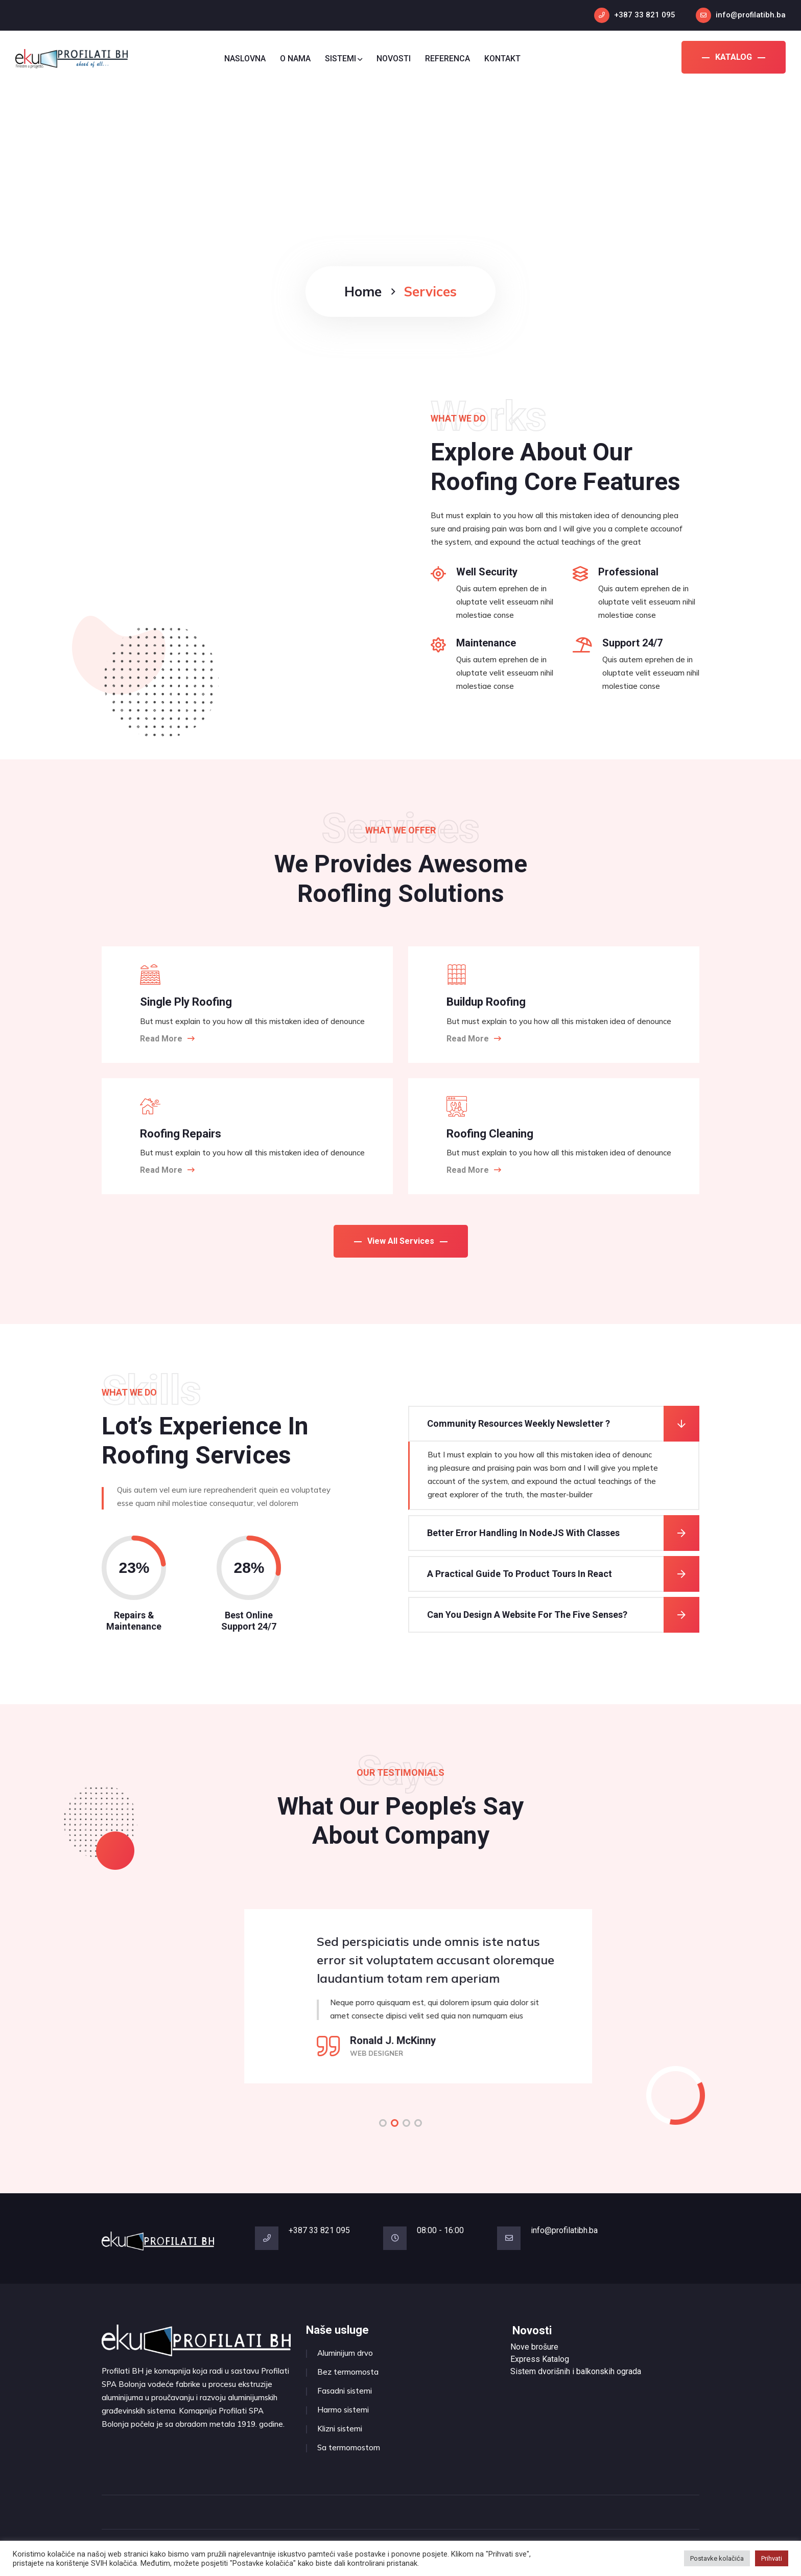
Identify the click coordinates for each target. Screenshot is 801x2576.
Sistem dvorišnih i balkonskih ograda (575, 2371)
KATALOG (733, 57)
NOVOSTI (393, 58)
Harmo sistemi (343, 2410)
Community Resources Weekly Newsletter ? (518, 1423)
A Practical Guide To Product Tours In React (519, 1573)
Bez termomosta (348, 2372)
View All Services (400, 1241)
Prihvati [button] (771, 2558)
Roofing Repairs (180, 1134)
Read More (167, 1038)
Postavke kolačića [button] (717, 2558)
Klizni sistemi (339, 2428)
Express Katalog (539, 2359)
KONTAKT (502, 58)
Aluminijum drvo (345, 2353)
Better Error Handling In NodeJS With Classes (523, 1532)
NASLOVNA (245, 58)
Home (363, 291)
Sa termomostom (348, 2447)
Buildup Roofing (486, 1002)
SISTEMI (343, 58)
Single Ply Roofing (186, 1002)
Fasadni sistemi (344, 2391)
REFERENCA (447, 58)
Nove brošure (534, 2347)
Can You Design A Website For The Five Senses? (527, 1614)
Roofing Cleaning (489, 1134)
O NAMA (295, 58)
